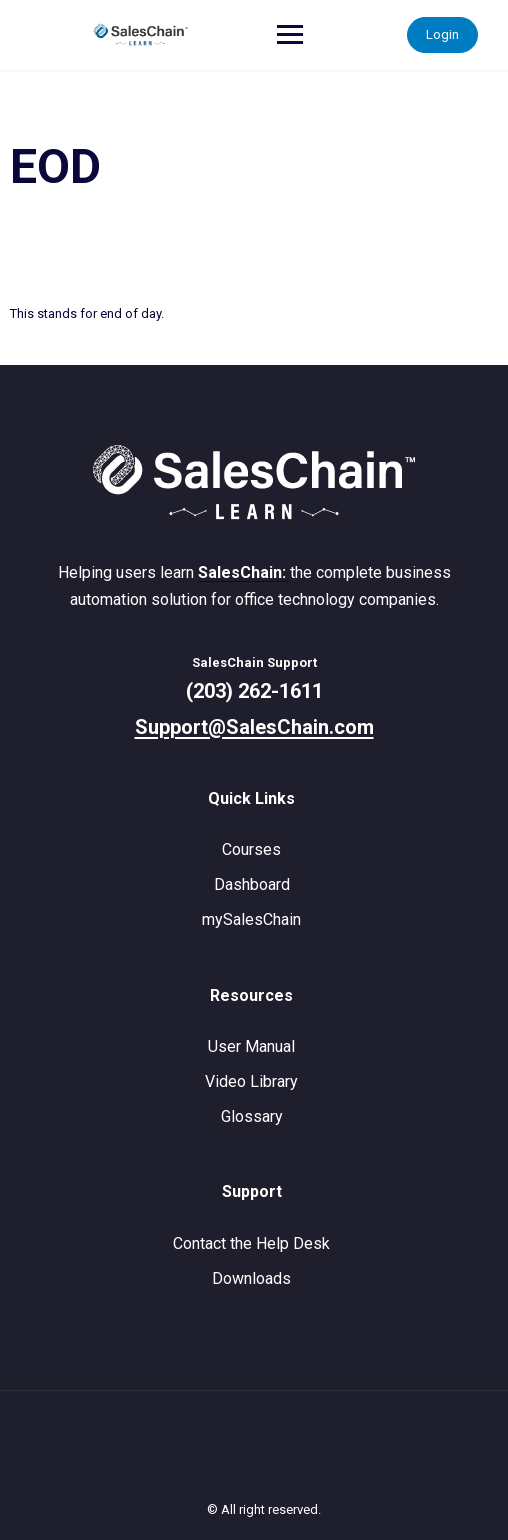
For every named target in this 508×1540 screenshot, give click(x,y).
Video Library (251, 1081)
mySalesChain (251, 919)
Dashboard (252, 884)
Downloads (251, 1278)
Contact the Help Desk (251, 1243)
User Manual (251, 1046)
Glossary (252, 1116)
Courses (251, 849)
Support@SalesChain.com (254, 727)
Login (442, 34)
